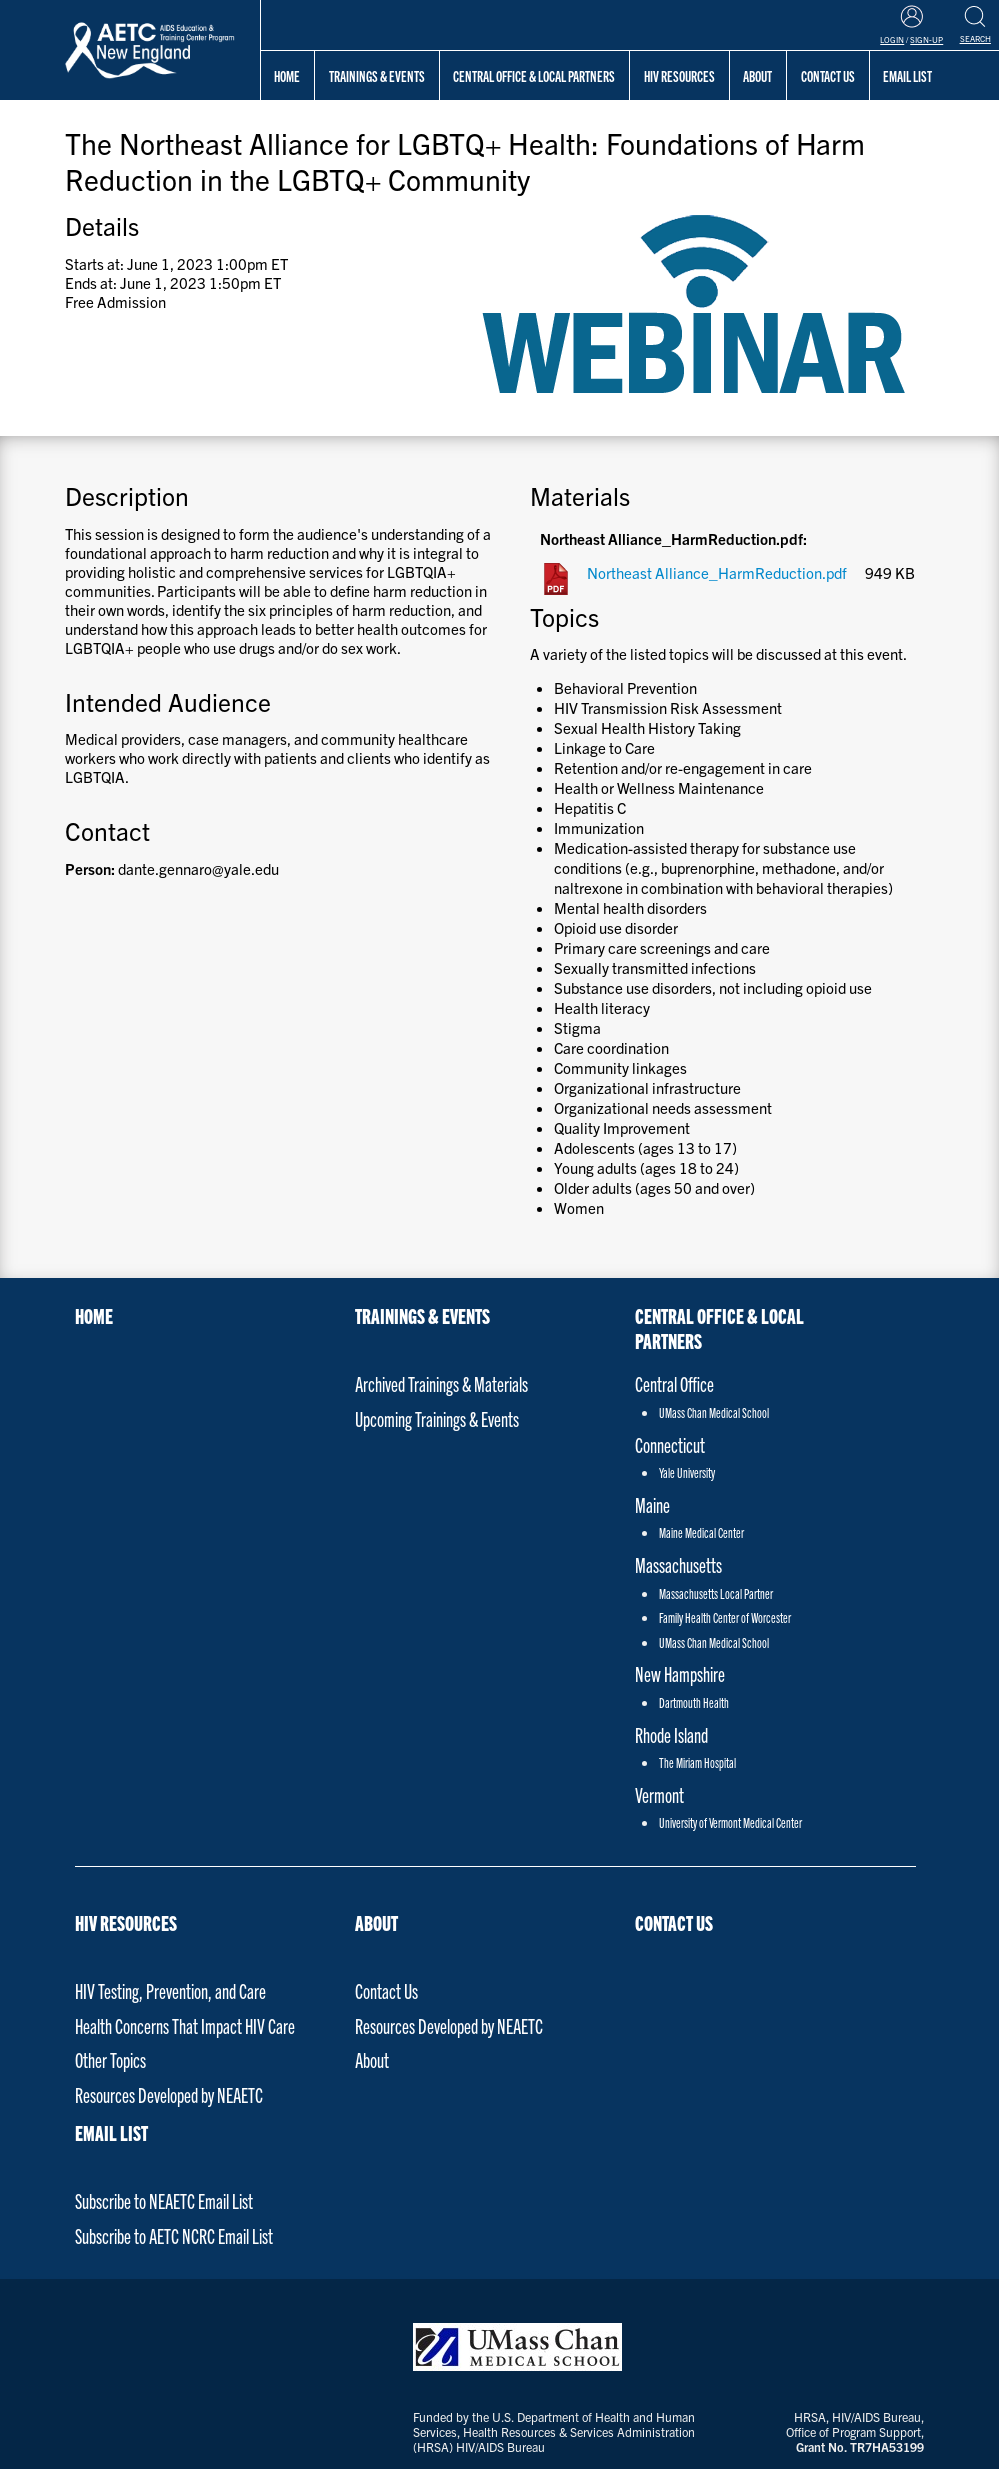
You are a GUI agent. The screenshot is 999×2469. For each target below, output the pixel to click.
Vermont (659, 1794)
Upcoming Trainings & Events (437, 1418)
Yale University (687, 1472)
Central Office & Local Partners (534, 75)
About (376, 1922)
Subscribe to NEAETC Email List (164, 2200)
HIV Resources (679, 75)
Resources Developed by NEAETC (169, 2094)
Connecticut (670, 1444)
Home (287, 75)
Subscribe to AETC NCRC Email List (174, 2235)
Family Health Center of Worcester (725, 1617)
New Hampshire (680, 1673)
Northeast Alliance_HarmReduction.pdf (717, 572)
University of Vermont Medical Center (730, 1822)
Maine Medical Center (701, 1532)
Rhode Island (671, 1734)
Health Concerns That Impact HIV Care (185, 2025)
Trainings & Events (377, 75)
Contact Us (386, 1990)
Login (892, 39)
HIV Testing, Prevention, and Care (170, 1990)
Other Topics (110, 2059)
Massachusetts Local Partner (716, 1593)
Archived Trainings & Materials (441, 1383)
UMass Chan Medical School (714, 1412)
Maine (652, 1504)
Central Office (674, 1383)
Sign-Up (926, 39)
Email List (111, 2132)
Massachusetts (678, 1564)
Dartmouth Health (694, 1702)
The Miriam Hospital (697, 1762)
